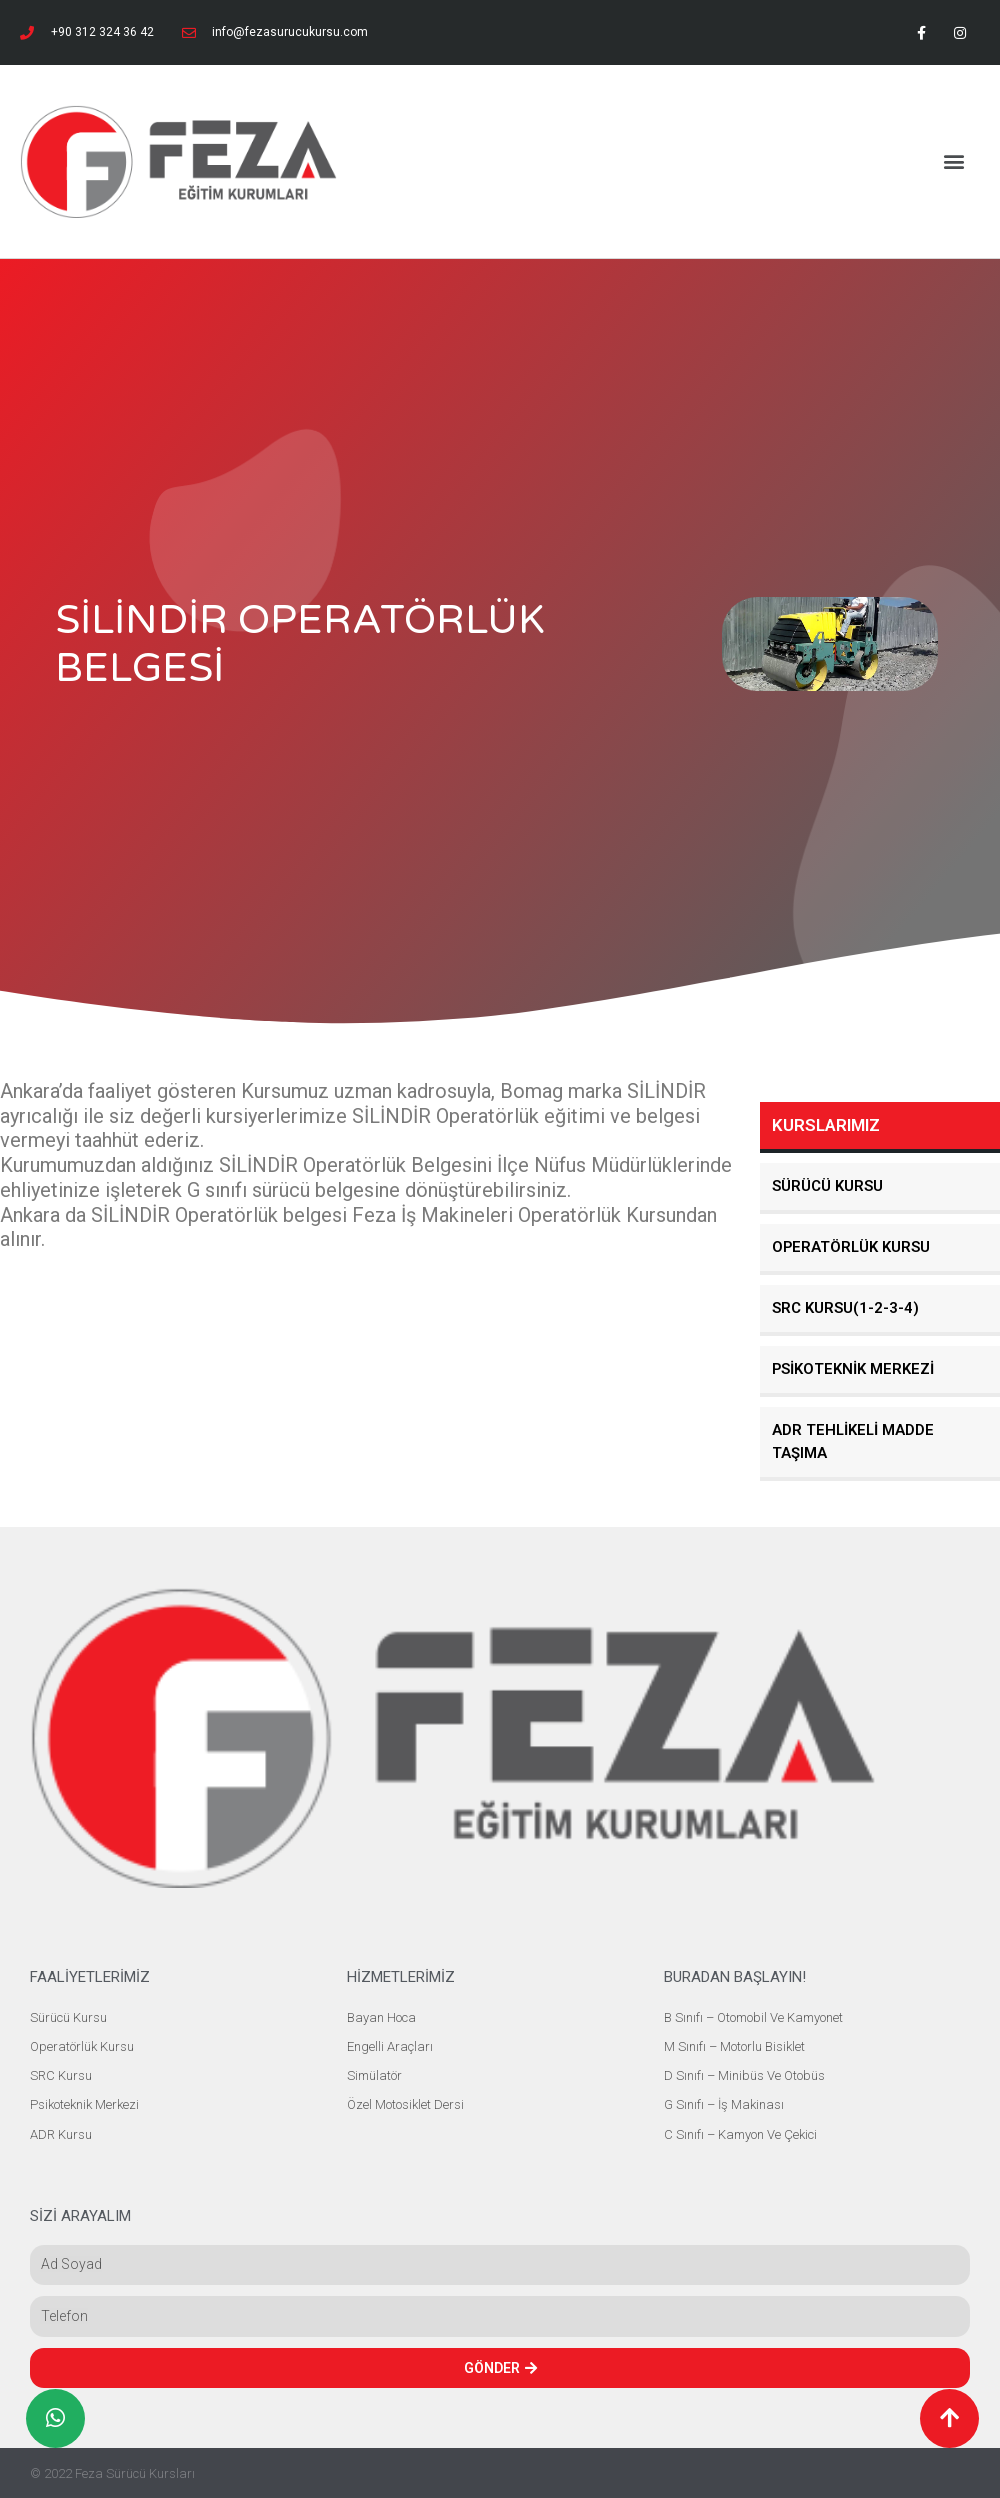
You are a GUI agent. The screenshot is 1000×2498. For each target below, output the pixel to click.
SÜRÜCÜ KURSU (827, 1186)
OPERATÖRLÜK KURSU (852, 1247)
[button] (953, 161)
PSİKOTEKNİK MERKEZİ (853, 1369)
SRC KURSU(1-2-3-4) (845, 1308)
